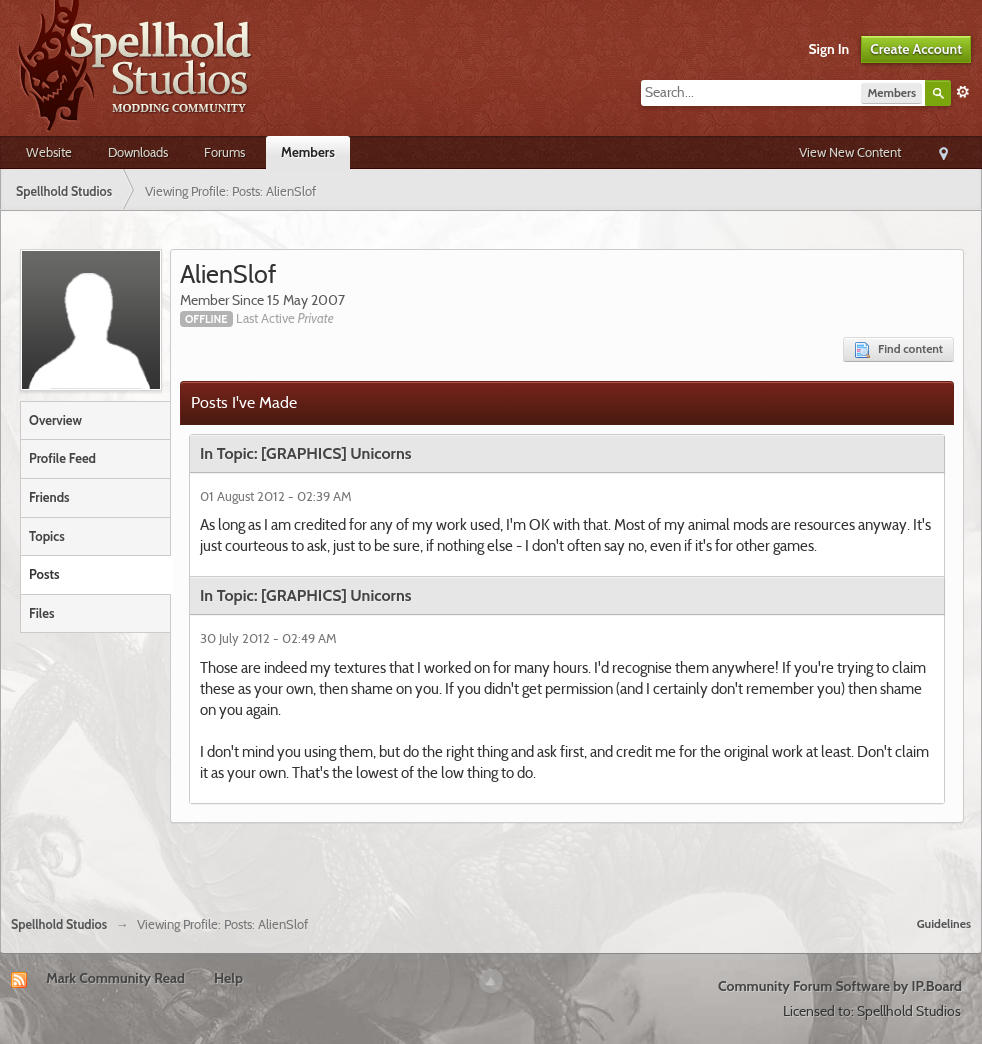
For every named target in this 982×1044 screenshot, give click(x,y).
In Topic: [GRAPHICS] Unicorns (306, 453)
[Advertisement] (491, 862)
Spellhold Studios (59, 924)
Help (228, 978)
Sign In (829, 49)
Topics (47, 536)
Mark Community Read (115, 978)
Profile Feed (62, 458)
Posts (44, 574)
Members (308, 152)
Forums (224, 152)
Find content (898, 349)
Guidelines (944, 923)
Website (49, 152)
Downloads (138, 152)
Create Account (916, 49)
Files (41, 613)
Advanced (963, 92)
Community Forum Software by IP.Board (840, 986)
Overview (55, 420)
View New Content (850, 152)
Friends (49, 497)
